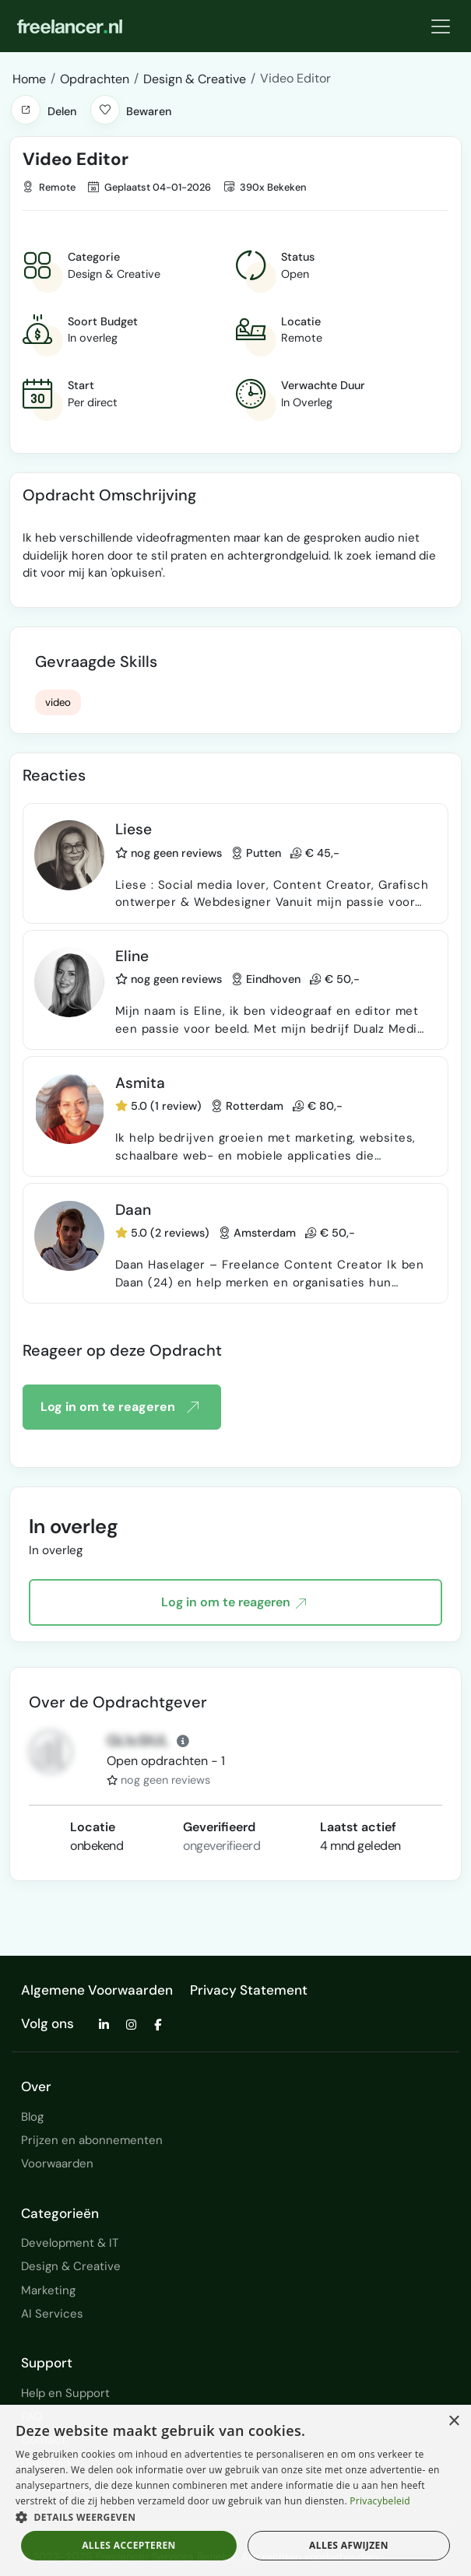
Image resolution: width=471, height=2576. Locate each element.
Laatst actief (358, 1827)
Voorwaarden (57, 2163)
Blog (32, 2117)
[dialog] (235, 2490)
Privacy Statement (249, 1990)
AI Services (52, 2314)
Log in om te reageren (119, 1407)
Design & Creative (71, 2266)
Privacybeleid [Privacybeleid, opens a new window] (380, 2501)
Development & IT (69, 2243)
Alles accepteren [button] (129, 2545)
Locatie (92, 1827)
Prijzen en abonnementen (92, 2140)
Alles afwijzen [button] (348, 2545)
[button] (25, 110)
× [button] (453, 2421)
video (58, 702)
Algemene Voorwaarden (97, 1990)
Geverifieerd (219, 1827)
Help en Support (65, 2393)
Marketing (48, 2290)
